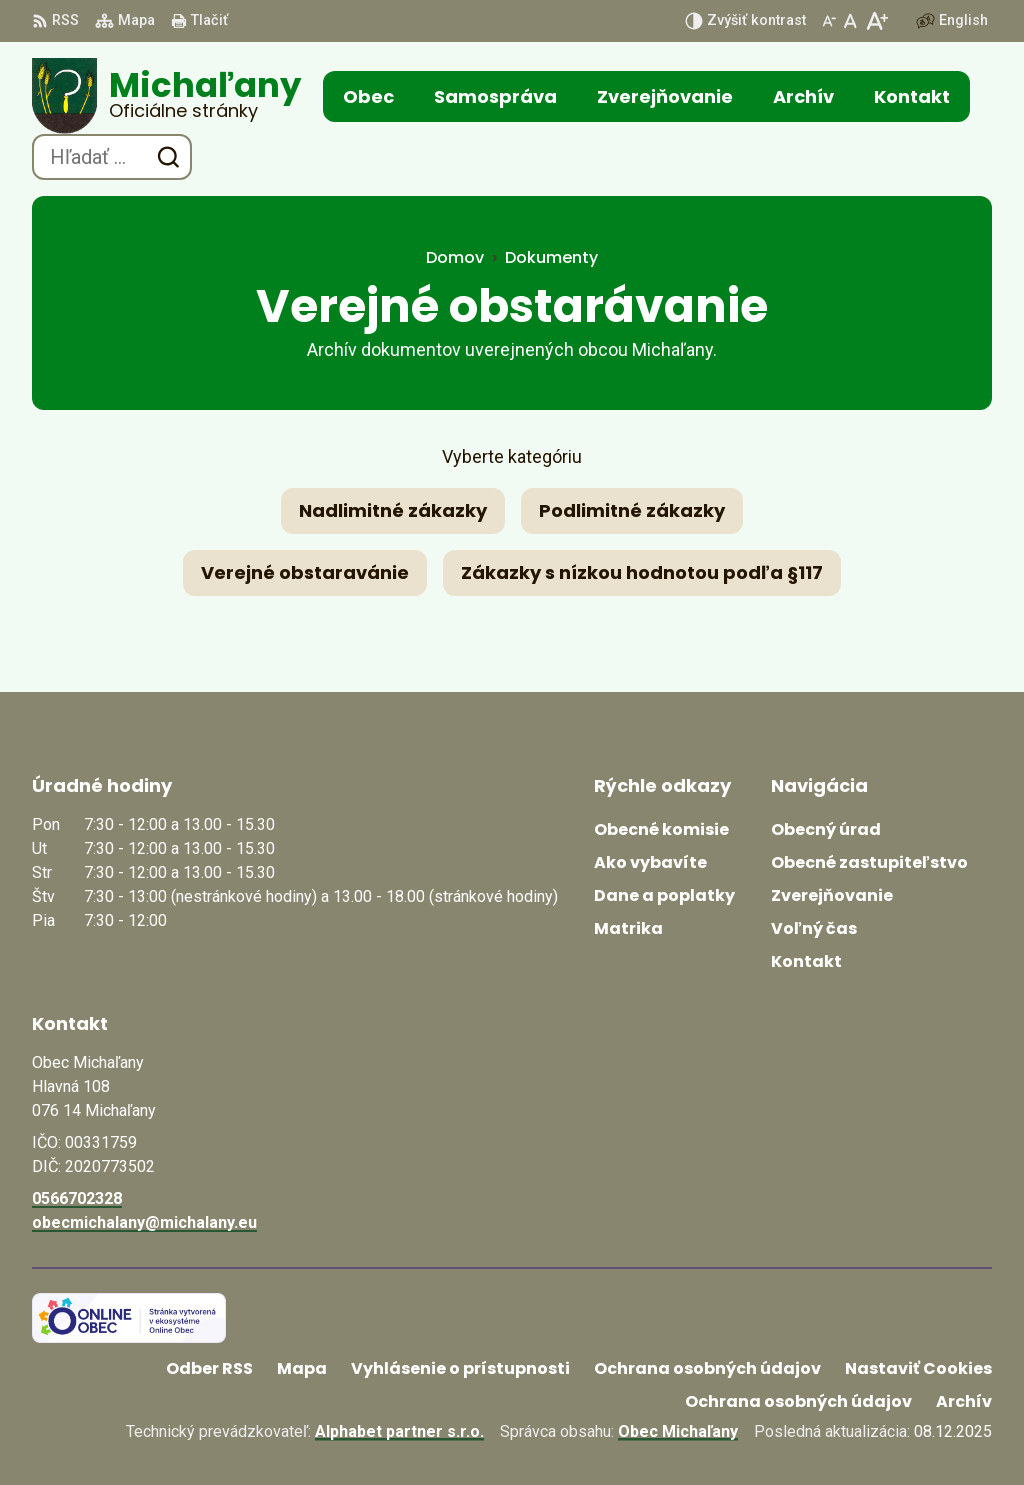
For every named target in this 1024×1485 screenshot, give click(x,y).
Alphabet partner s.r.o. (399, 1431)
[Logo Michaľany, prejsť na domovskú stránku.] (166, 96)
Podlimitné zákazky (632, 510)
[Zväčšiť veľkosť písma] (876, 21)
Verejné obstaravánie (305, 572)
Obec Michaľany (678, 1431)
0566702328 (77, 1198)
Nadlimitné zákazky (393, 510)
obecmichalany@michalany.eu (144, 1222)
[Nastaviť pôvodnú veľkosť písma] (850, 21)
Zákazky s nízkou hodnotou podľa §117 (642, 572)
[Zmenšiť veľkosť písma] (829, 21)
